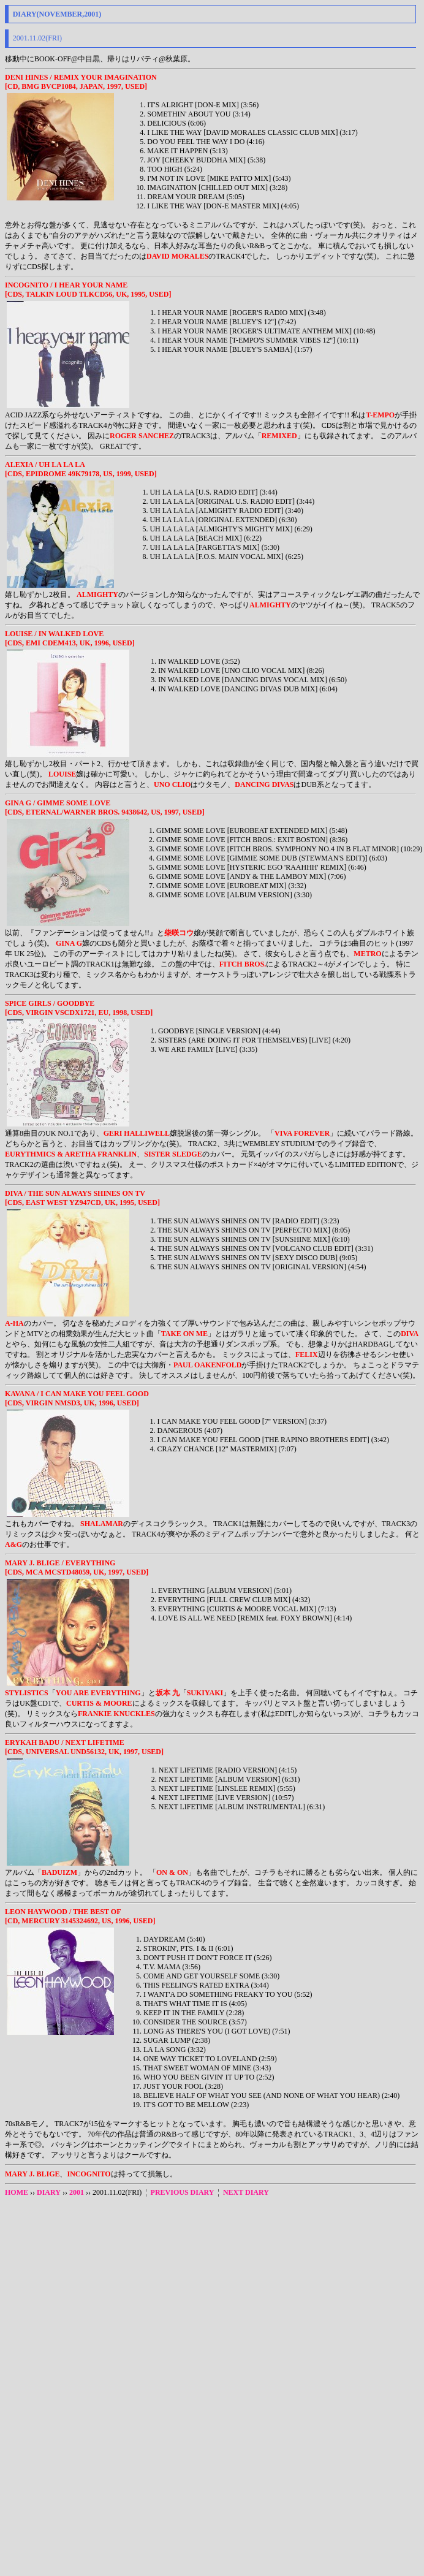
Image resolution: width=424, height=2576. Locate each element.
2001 (76, 2192)
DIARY (49, 2192)
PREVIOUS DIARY (182, 2192)
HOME (16, 2192)
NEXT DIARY (246, 2192)
